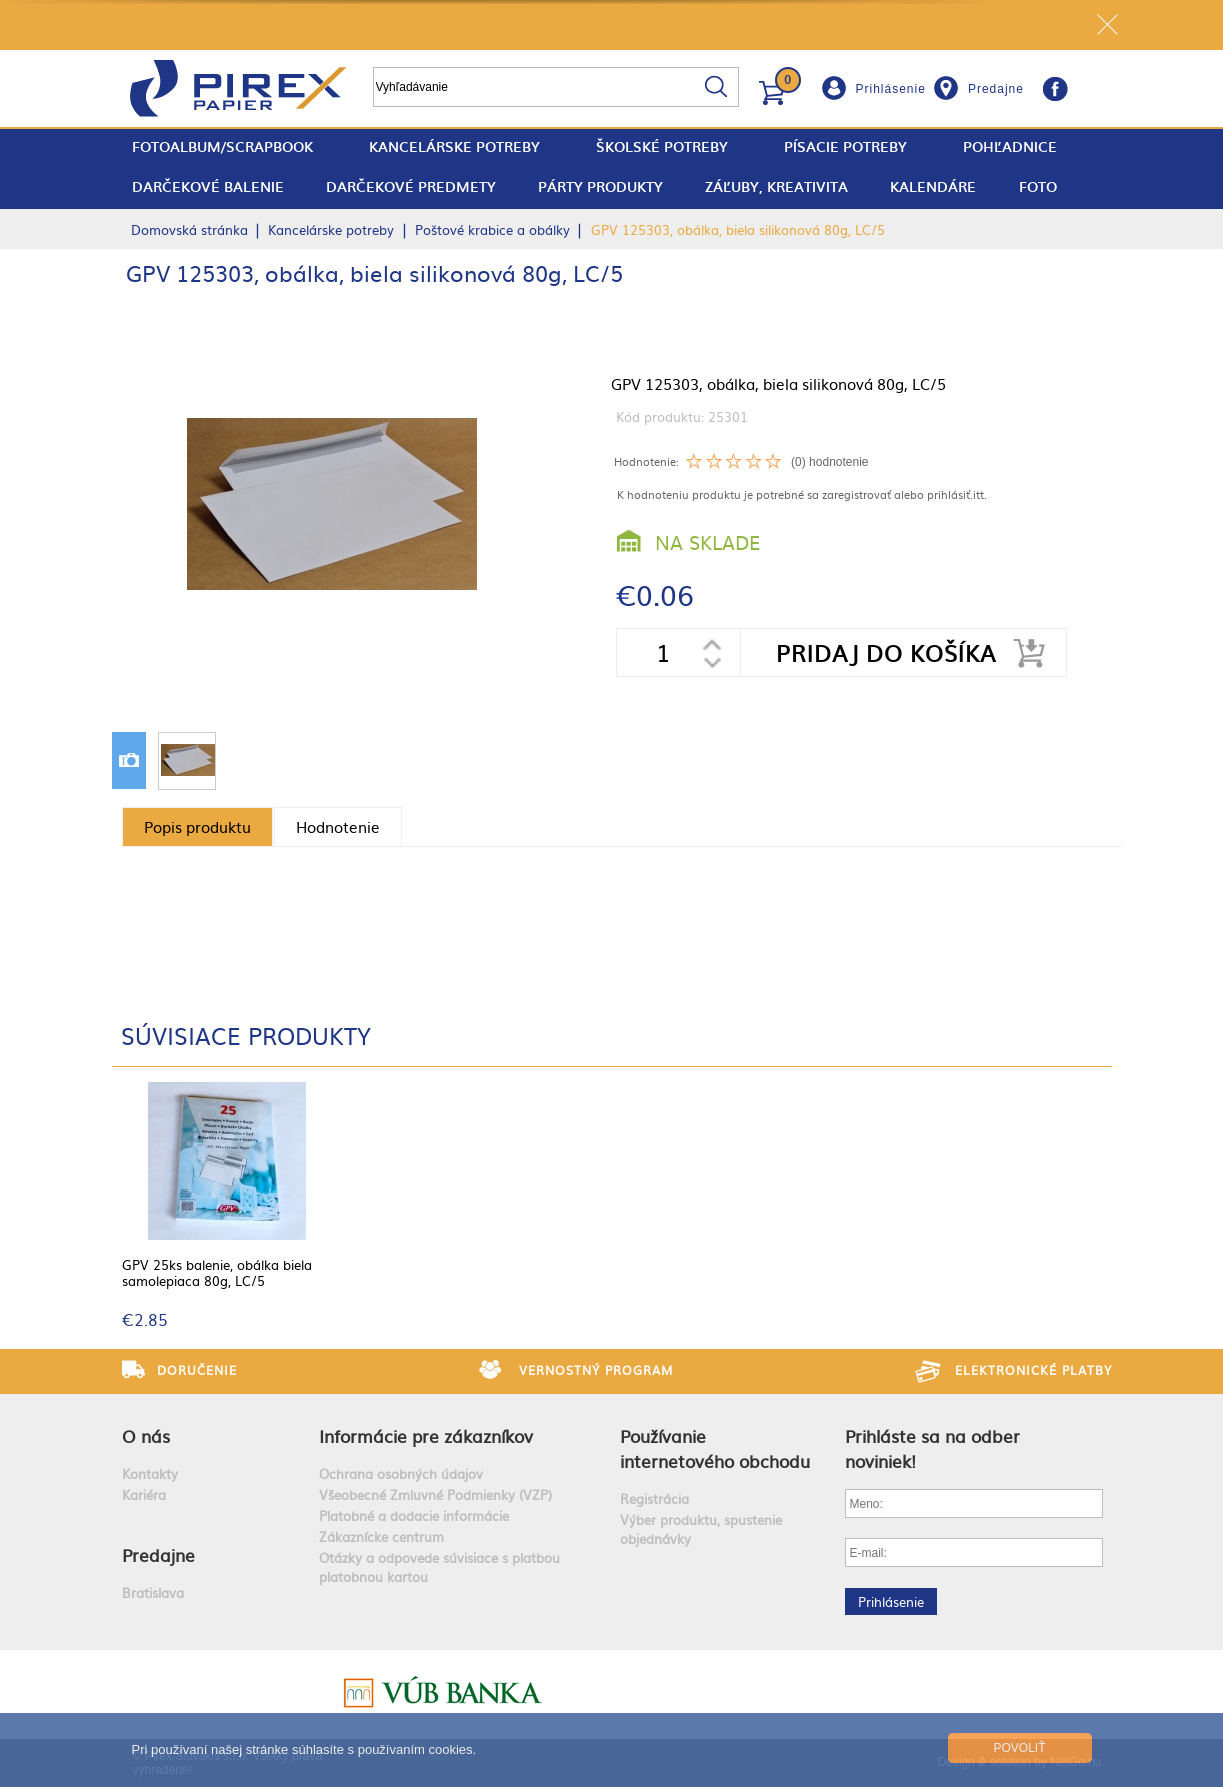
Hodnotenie (338, 826)
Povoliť (1019, 1748)
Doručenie (197, 1370)
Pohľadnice (1010, 146)
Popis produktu (197, 826)
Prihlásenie (891, 89)
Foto (1038, 186)
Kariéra (144, 1494)
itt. (980, 494)
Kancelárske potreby (454, 146)
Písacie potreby (845, 146)
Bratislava (153, 1592)
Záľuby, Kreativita (776, 186)
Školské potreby (662, 146)
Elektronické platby (1033, 1370)
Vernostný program (596, 1370)
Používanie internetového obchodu (715, 1448)
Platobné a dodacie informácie (414, 1515)
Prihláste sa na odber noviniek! (932, 1448)
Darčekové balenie (208, 186)
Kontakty (150, 1473)
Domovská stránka (189, 229)
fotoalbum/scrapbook (222, 146)
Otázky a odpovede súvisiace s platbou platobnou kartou (439, 1567)
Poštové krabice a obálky (492, 229)
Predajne (996, 89)
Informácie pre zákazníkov (426, 1435)
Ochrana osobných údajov (401, 1473)
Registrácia (654, 1498)
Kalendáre (933, 186)
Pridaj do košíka (886, 652)
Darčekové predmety (411, 186)
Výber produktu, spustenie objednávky (701, 1529)
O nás (146, 1435)
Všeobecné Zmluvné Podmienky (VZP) (435, 1494)
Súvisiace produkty (246, 1035)
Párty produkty (600, 186)
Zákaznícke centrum (381, 1536)
